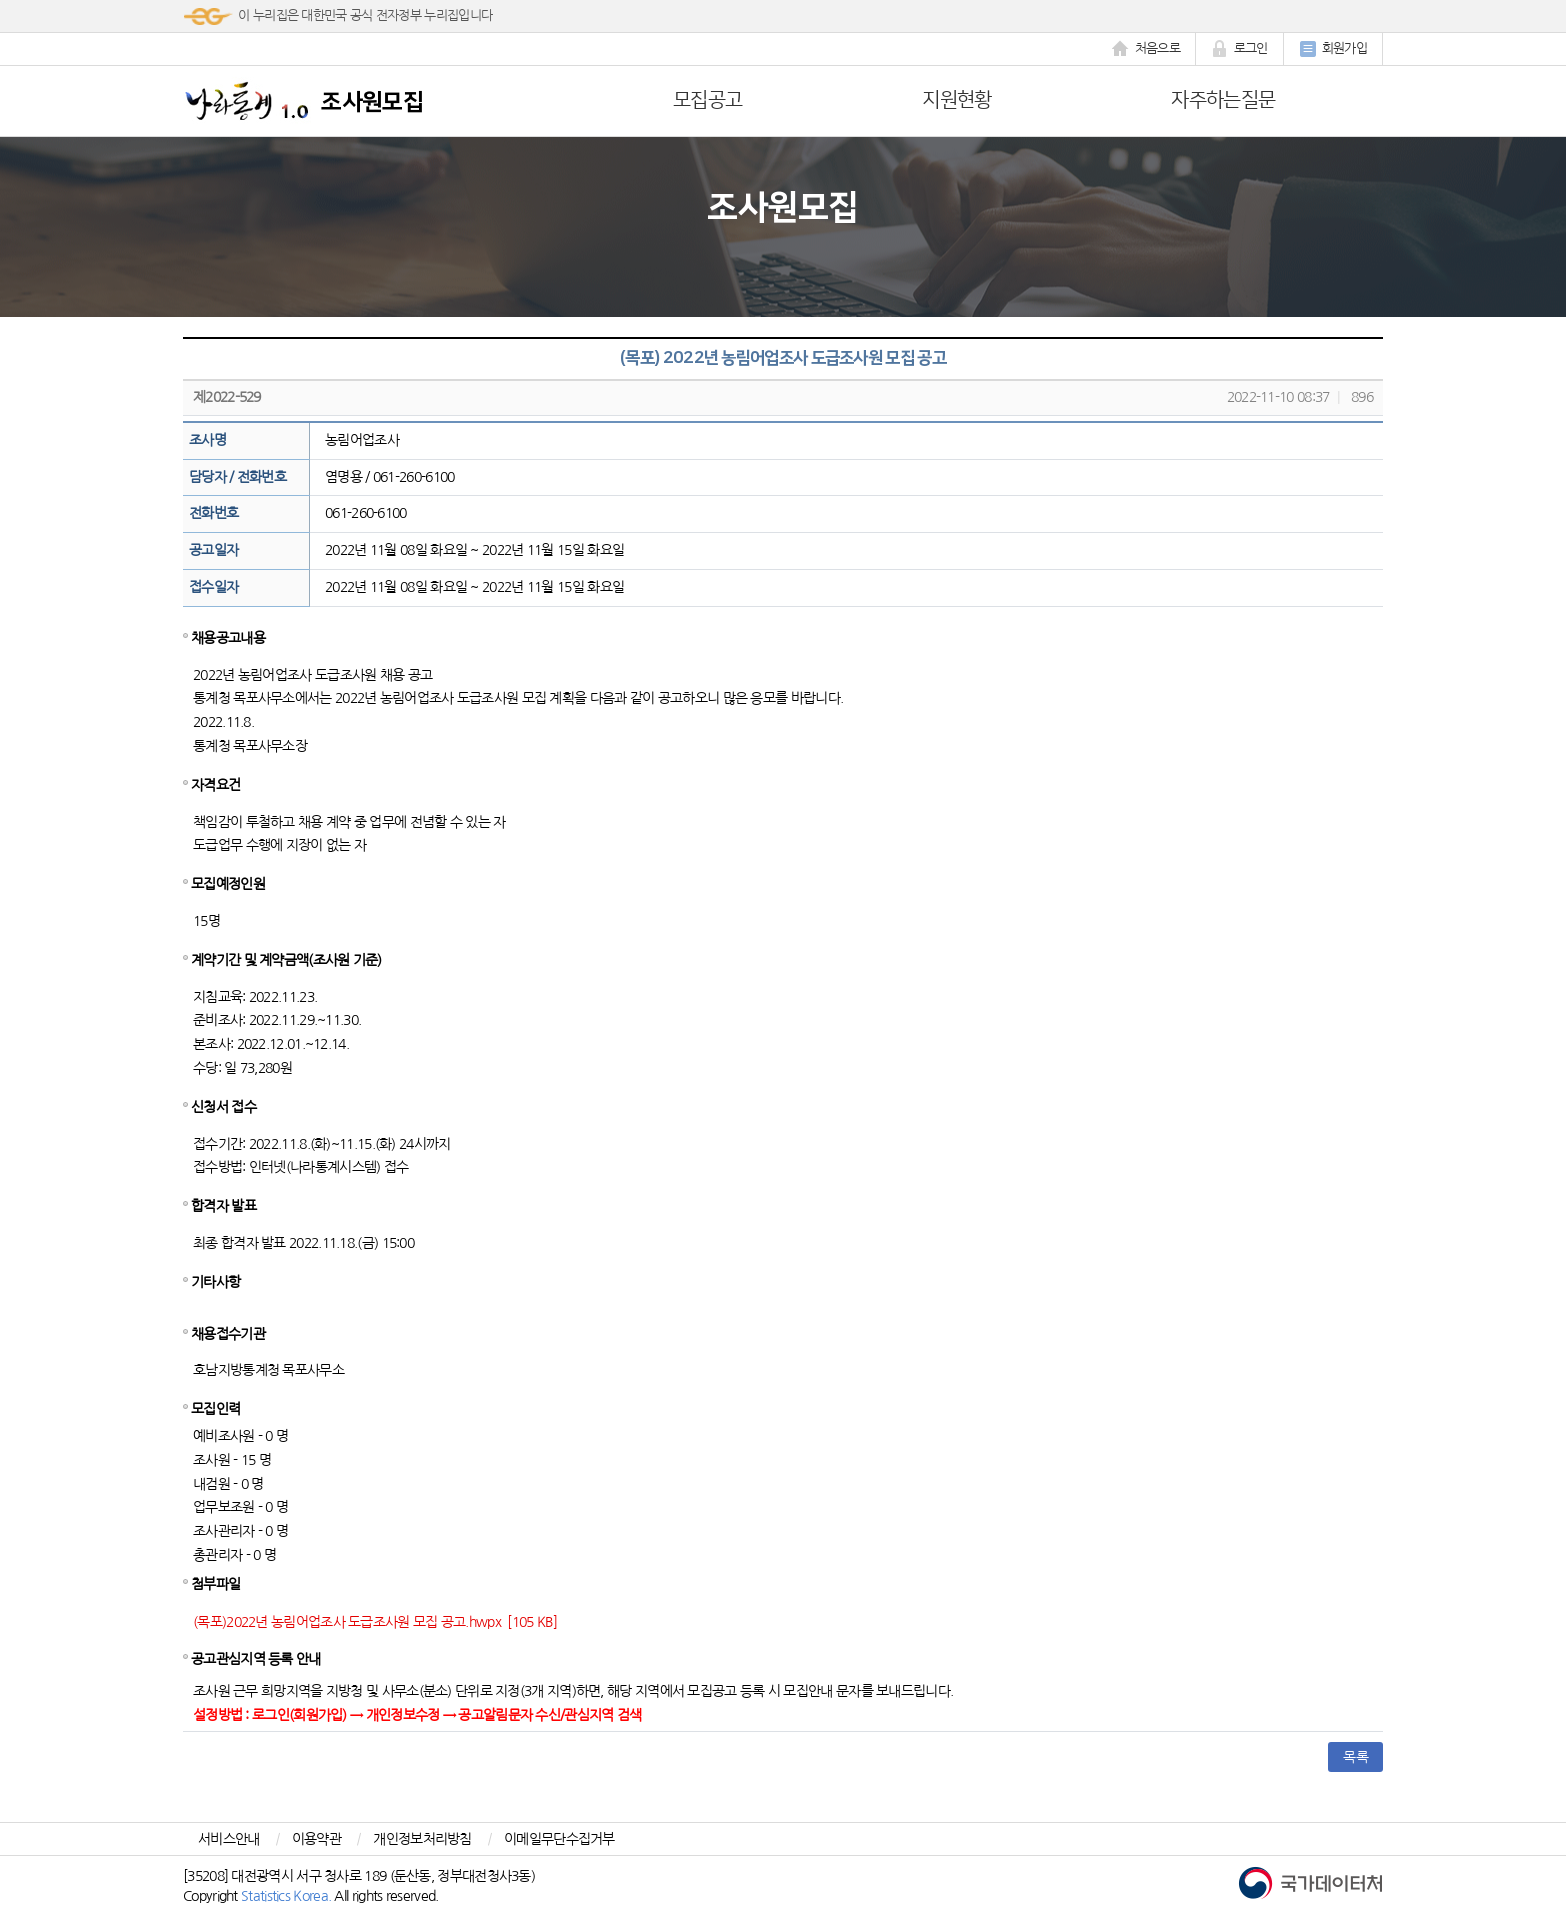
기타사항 (215, 1282)
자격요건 (215, 785)
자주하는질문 (1223, 100)
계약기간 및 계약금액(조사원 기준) (286, 960)
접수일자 (213, 587)
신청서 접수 (223, 1107)
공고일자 (213, 550)
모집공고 (707, 100)
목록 (1355, 1757)
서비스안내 (229, 1839)
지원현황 (956, 100)
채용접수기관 (228, 1334)
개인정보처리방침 (422, 1839)
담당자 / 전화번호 (237, 477)
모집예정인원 (228, 884)
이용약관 (316, 1839)
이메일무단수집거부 (559, 1839)
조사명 (207, 440)
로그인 (1239, 49)
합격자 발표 (223, 1206)
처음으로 (1146, 49)
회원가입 (1333, 49)
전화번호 (213, 513)
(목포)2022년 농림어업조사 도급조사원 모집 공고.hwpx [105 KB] (375, 1622)
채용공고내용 (228, 638)
